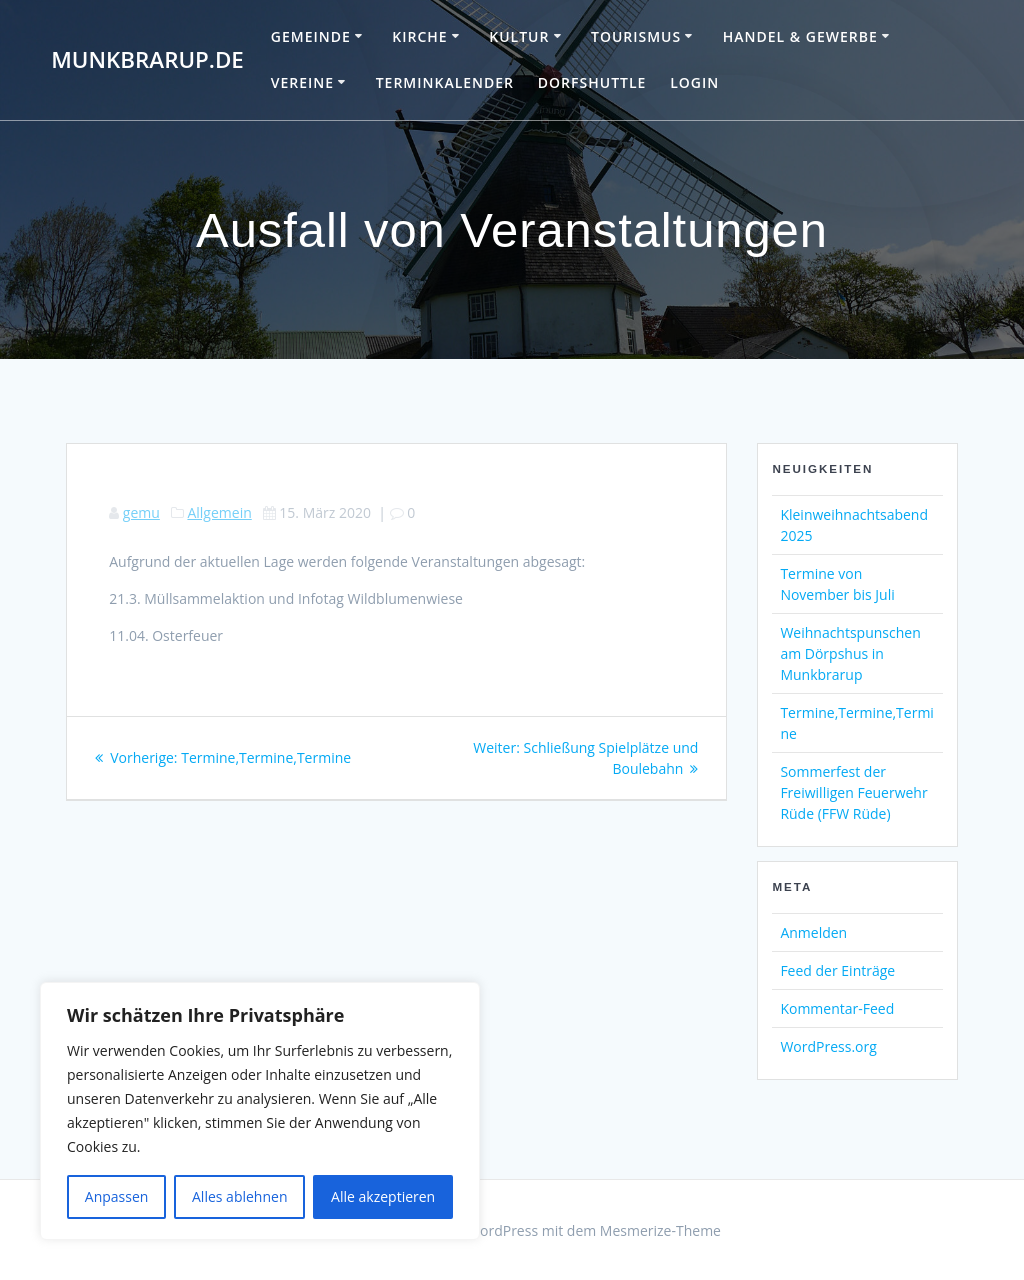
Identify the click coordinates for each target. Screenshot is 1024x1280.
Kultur (519, 36)
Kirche (419, 36)
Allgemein (219, 512)
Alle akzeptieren (383, 1196)
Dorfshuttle (592, 82)
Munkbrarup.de (147, 60)
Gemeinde (311, 36)
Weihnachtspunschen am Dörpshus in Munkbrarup (850, 653)
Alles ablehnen (239, 1196)
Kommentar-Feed (837, 1008)
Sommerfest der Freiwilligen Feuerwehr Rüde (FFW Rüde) (853, 792)
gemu (141, 512)
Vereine (302, 82)
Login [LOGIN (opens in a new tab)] (694, 82)
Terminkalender (445, 82)
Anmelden (813, 932)
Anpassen (117, 1196)
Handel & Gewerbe (800, 36)
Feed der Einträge (837, 970)
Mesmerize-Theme (660, 1230)
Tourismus (636, 36)
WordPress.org (828, 1046)
